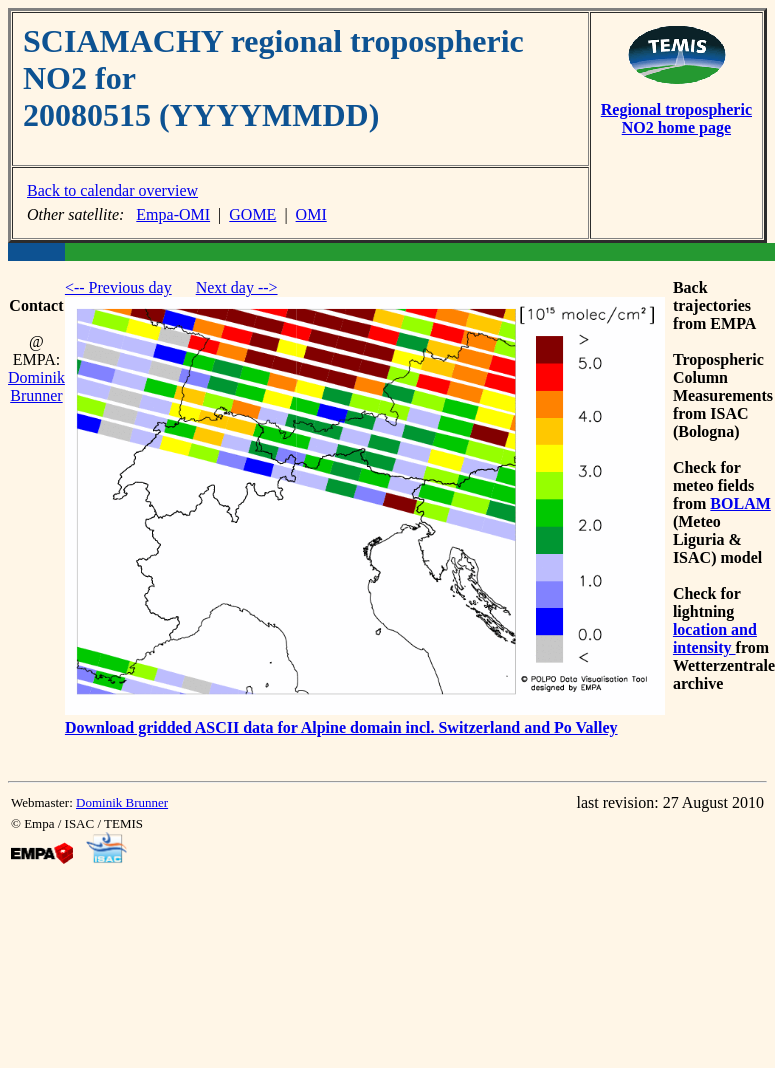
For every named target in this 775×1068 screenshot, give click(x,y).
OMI (311, 214)
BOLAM (740, 503)
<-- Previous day (118, 287)
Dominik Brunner (36, 386)
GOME (252, 214)
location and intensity (715, 638)
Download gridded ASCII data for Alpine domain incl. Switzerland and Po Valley (341, 727)
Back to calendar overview (112, 190)
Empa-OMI (173, 214)
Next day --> (237, 287)
